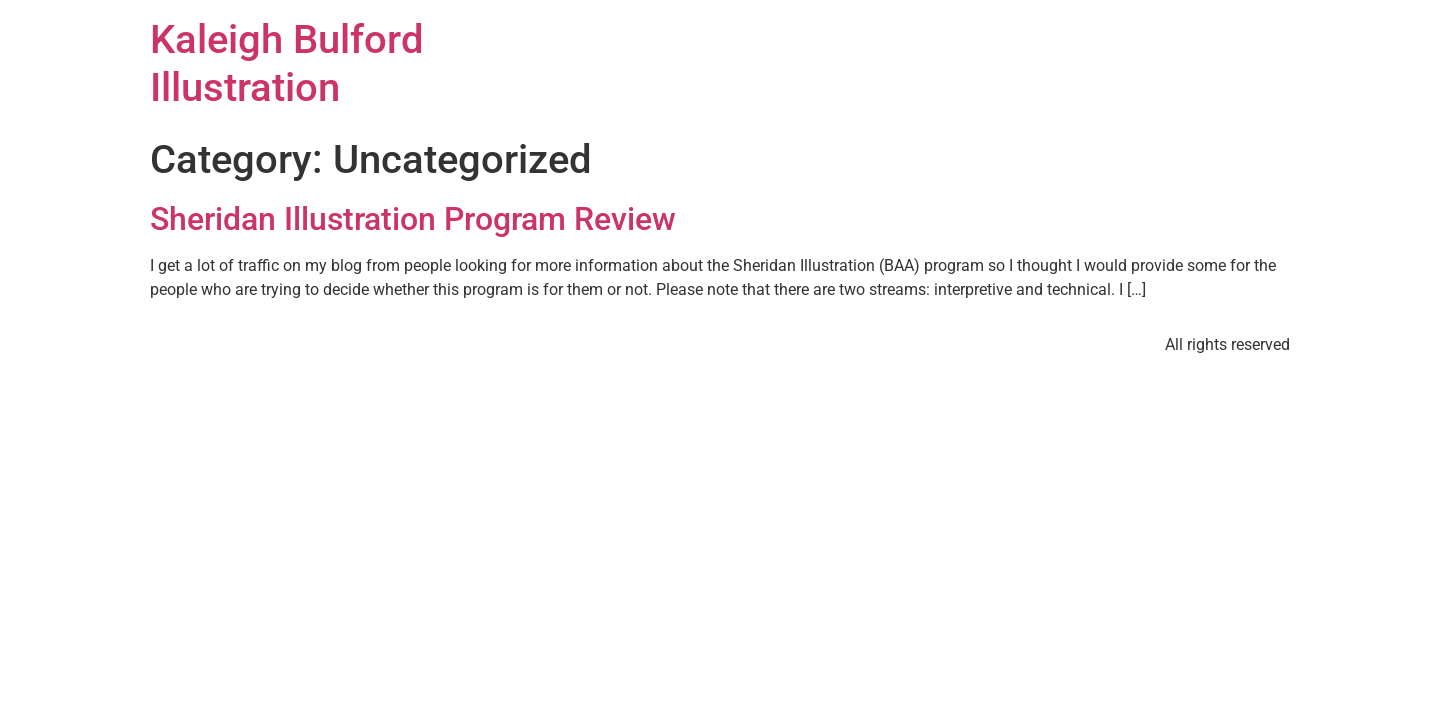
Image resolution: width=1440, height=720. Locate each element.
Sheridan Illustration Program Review (413, 219)
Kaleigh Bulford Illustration (287, 63)
